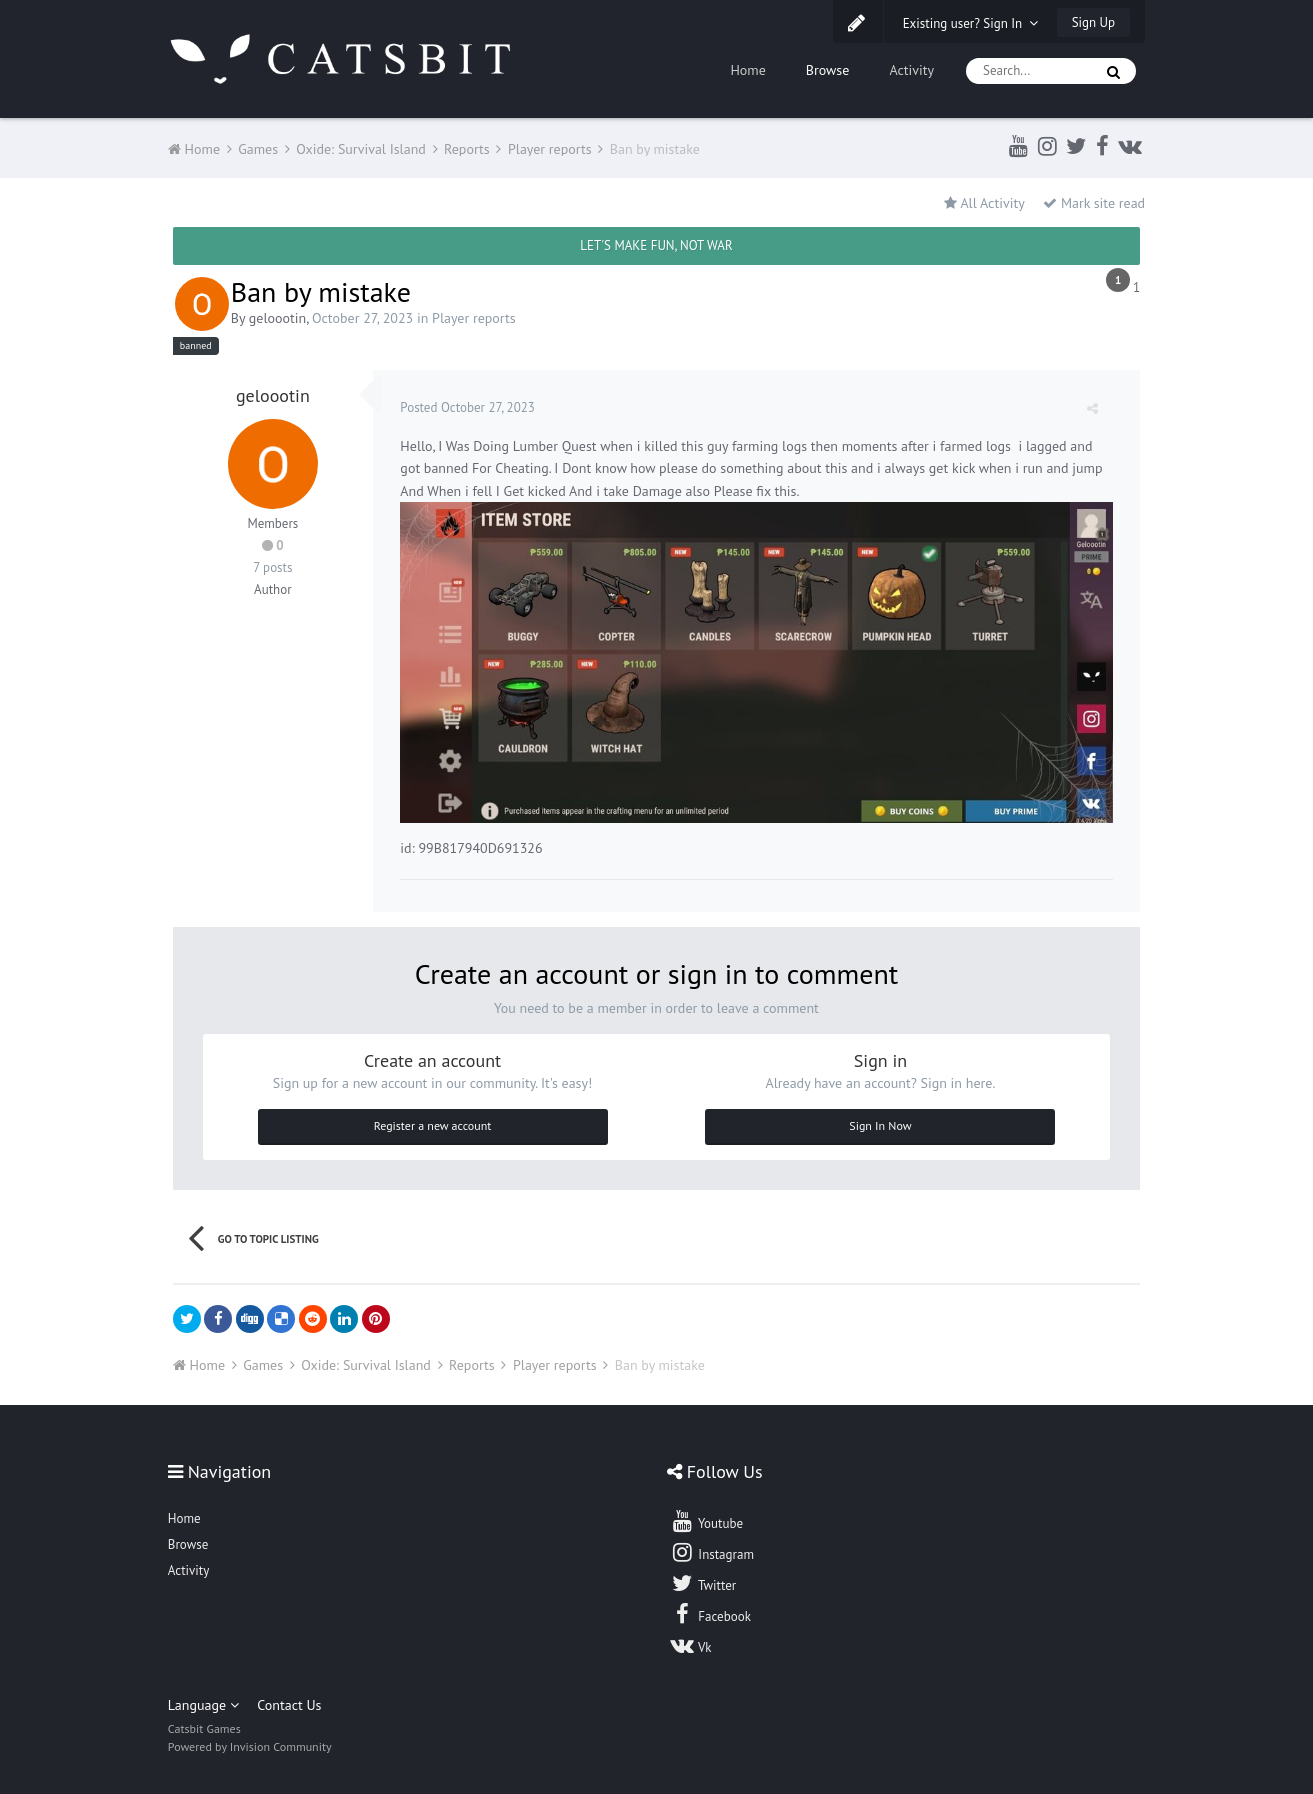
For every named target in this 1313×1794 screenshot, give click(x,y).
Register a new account (433, 1122)
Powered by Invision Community (250, 1744)
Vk (691, 1642)
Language (203, 1703)
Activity (911, 70)
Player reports (474, 318)
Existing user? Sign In (971, 23)
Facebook (710, 1611)
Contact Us (289, 1703)
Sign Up (1093, 22)
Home (747, 70)
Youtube (706, 1518)
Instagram (712, 1549)
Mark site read (1094, 203)
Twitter (703, 1580)
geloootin (277, 318)
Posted (470, 407)
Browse (828, 70)
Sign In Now (880, 1122)
